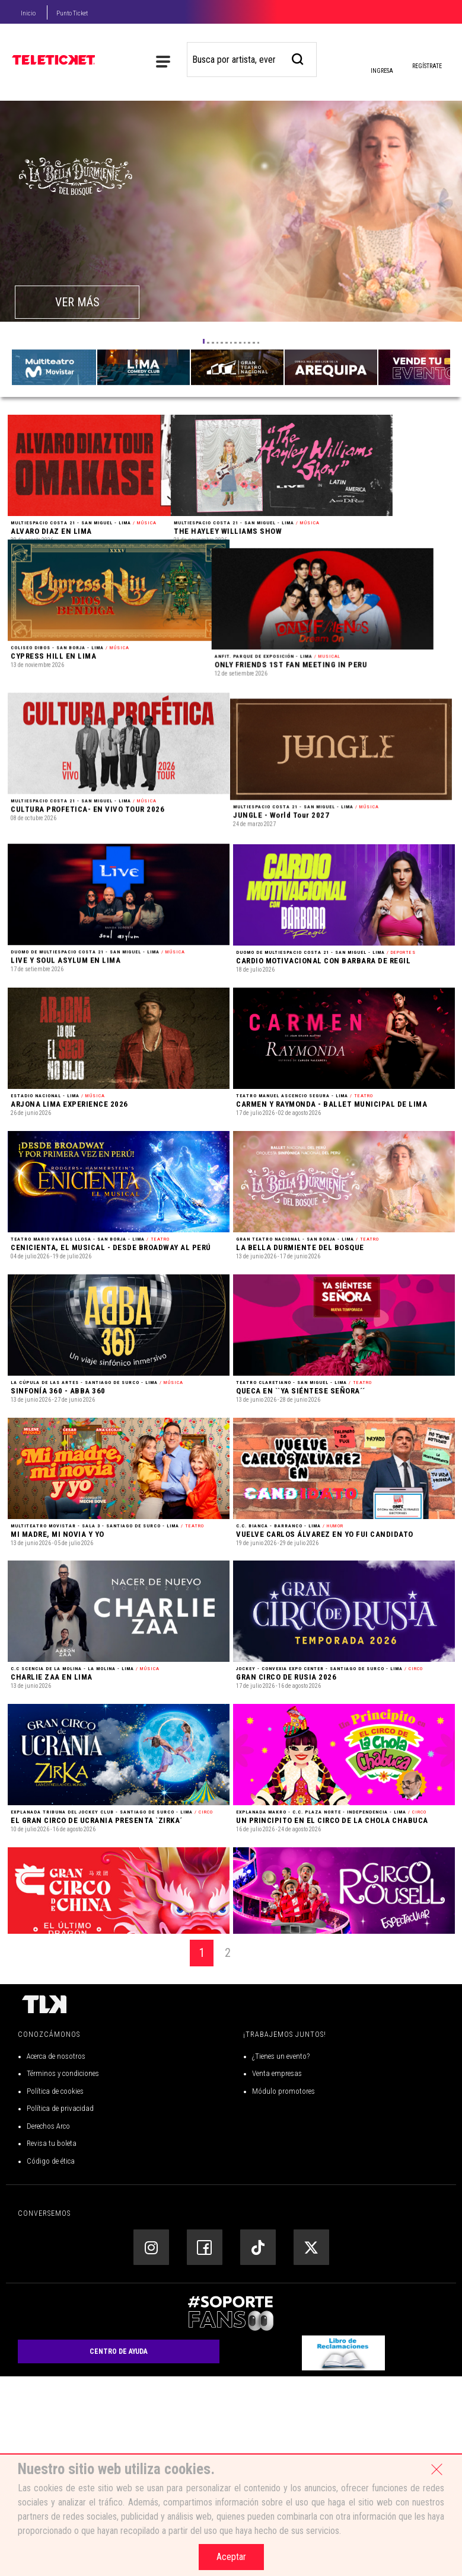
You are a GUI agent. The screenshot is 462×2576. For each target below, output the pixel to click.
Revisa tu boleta (52, 2343)
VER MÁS (77, 302)
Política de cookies (55, 2290)
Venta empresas (277, 2273)
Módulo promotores (283, 2290)
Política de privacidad (60, 2308)
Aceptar (231, 2556)
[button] (204, 341)
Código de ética (51, 2360)
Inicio (28, 13)
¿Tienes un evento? (281, 2255)
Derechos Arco (48, 2325)
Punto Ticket (72, 13)
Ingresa (381, 62)
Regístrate (427, 66)
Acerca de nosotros (56, 2255)
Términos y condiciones (63, 2273)
